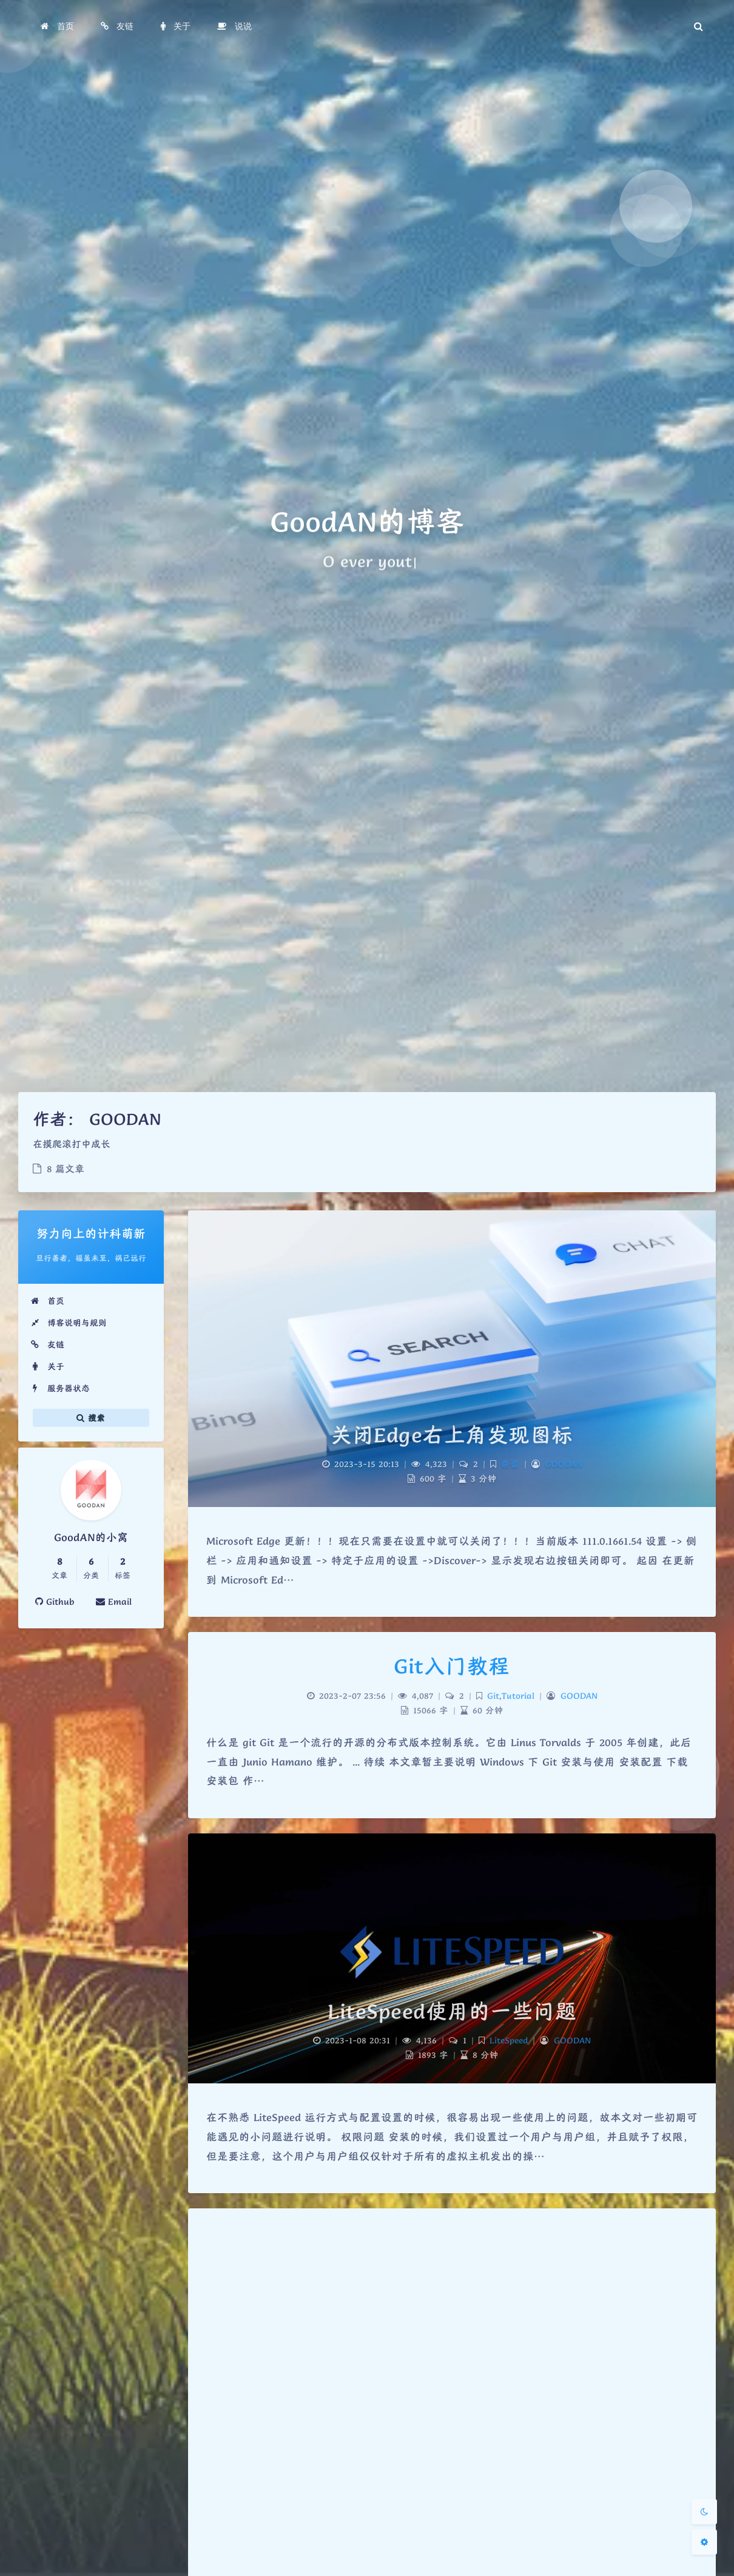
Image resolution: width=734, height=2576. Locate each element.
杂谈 (510, 1463)
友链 (47, 1344)
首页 (47, 1300)
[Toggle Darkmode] (704, 2511)
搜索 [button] (91, 1418)
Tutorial (518, 1695)
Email (114, 1601)
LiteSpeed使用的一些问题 (452, 2011)
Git (493, 1695)
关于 (47, 1366)
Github (54, 1601)
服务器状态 (60, 1388)
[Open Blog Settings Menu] (704, 2542)
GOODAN (563, 1463)
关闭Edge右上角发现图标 (452, 1434)
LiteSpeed (509, 2040)
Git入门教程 (452, 1666)
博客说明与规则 (68, 1322)
